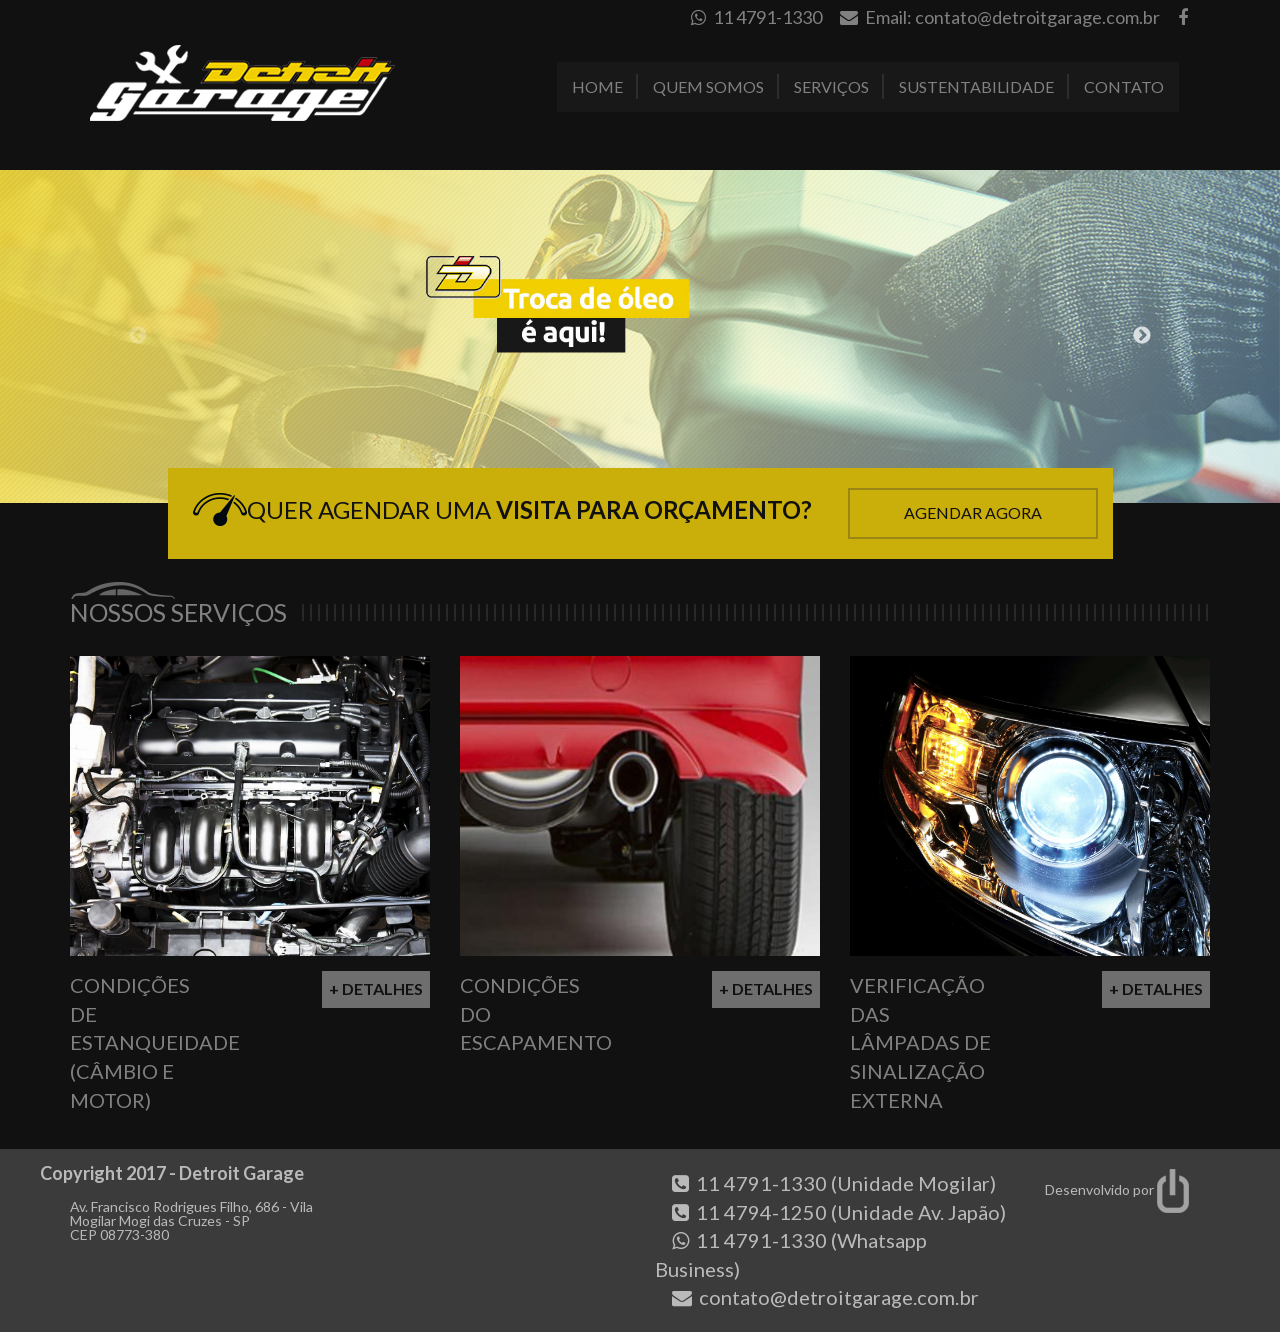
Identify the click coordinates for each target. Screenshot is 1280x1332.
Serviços (831, 86)
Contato (1124, 86)
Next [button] (1142, 336)
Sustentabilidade (976, 86)
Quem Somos (708, 86)
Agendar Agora (973, 512)
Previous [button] (138, 336)
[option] (640, 336)
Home (597, 86)
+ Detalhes (376, 988)
